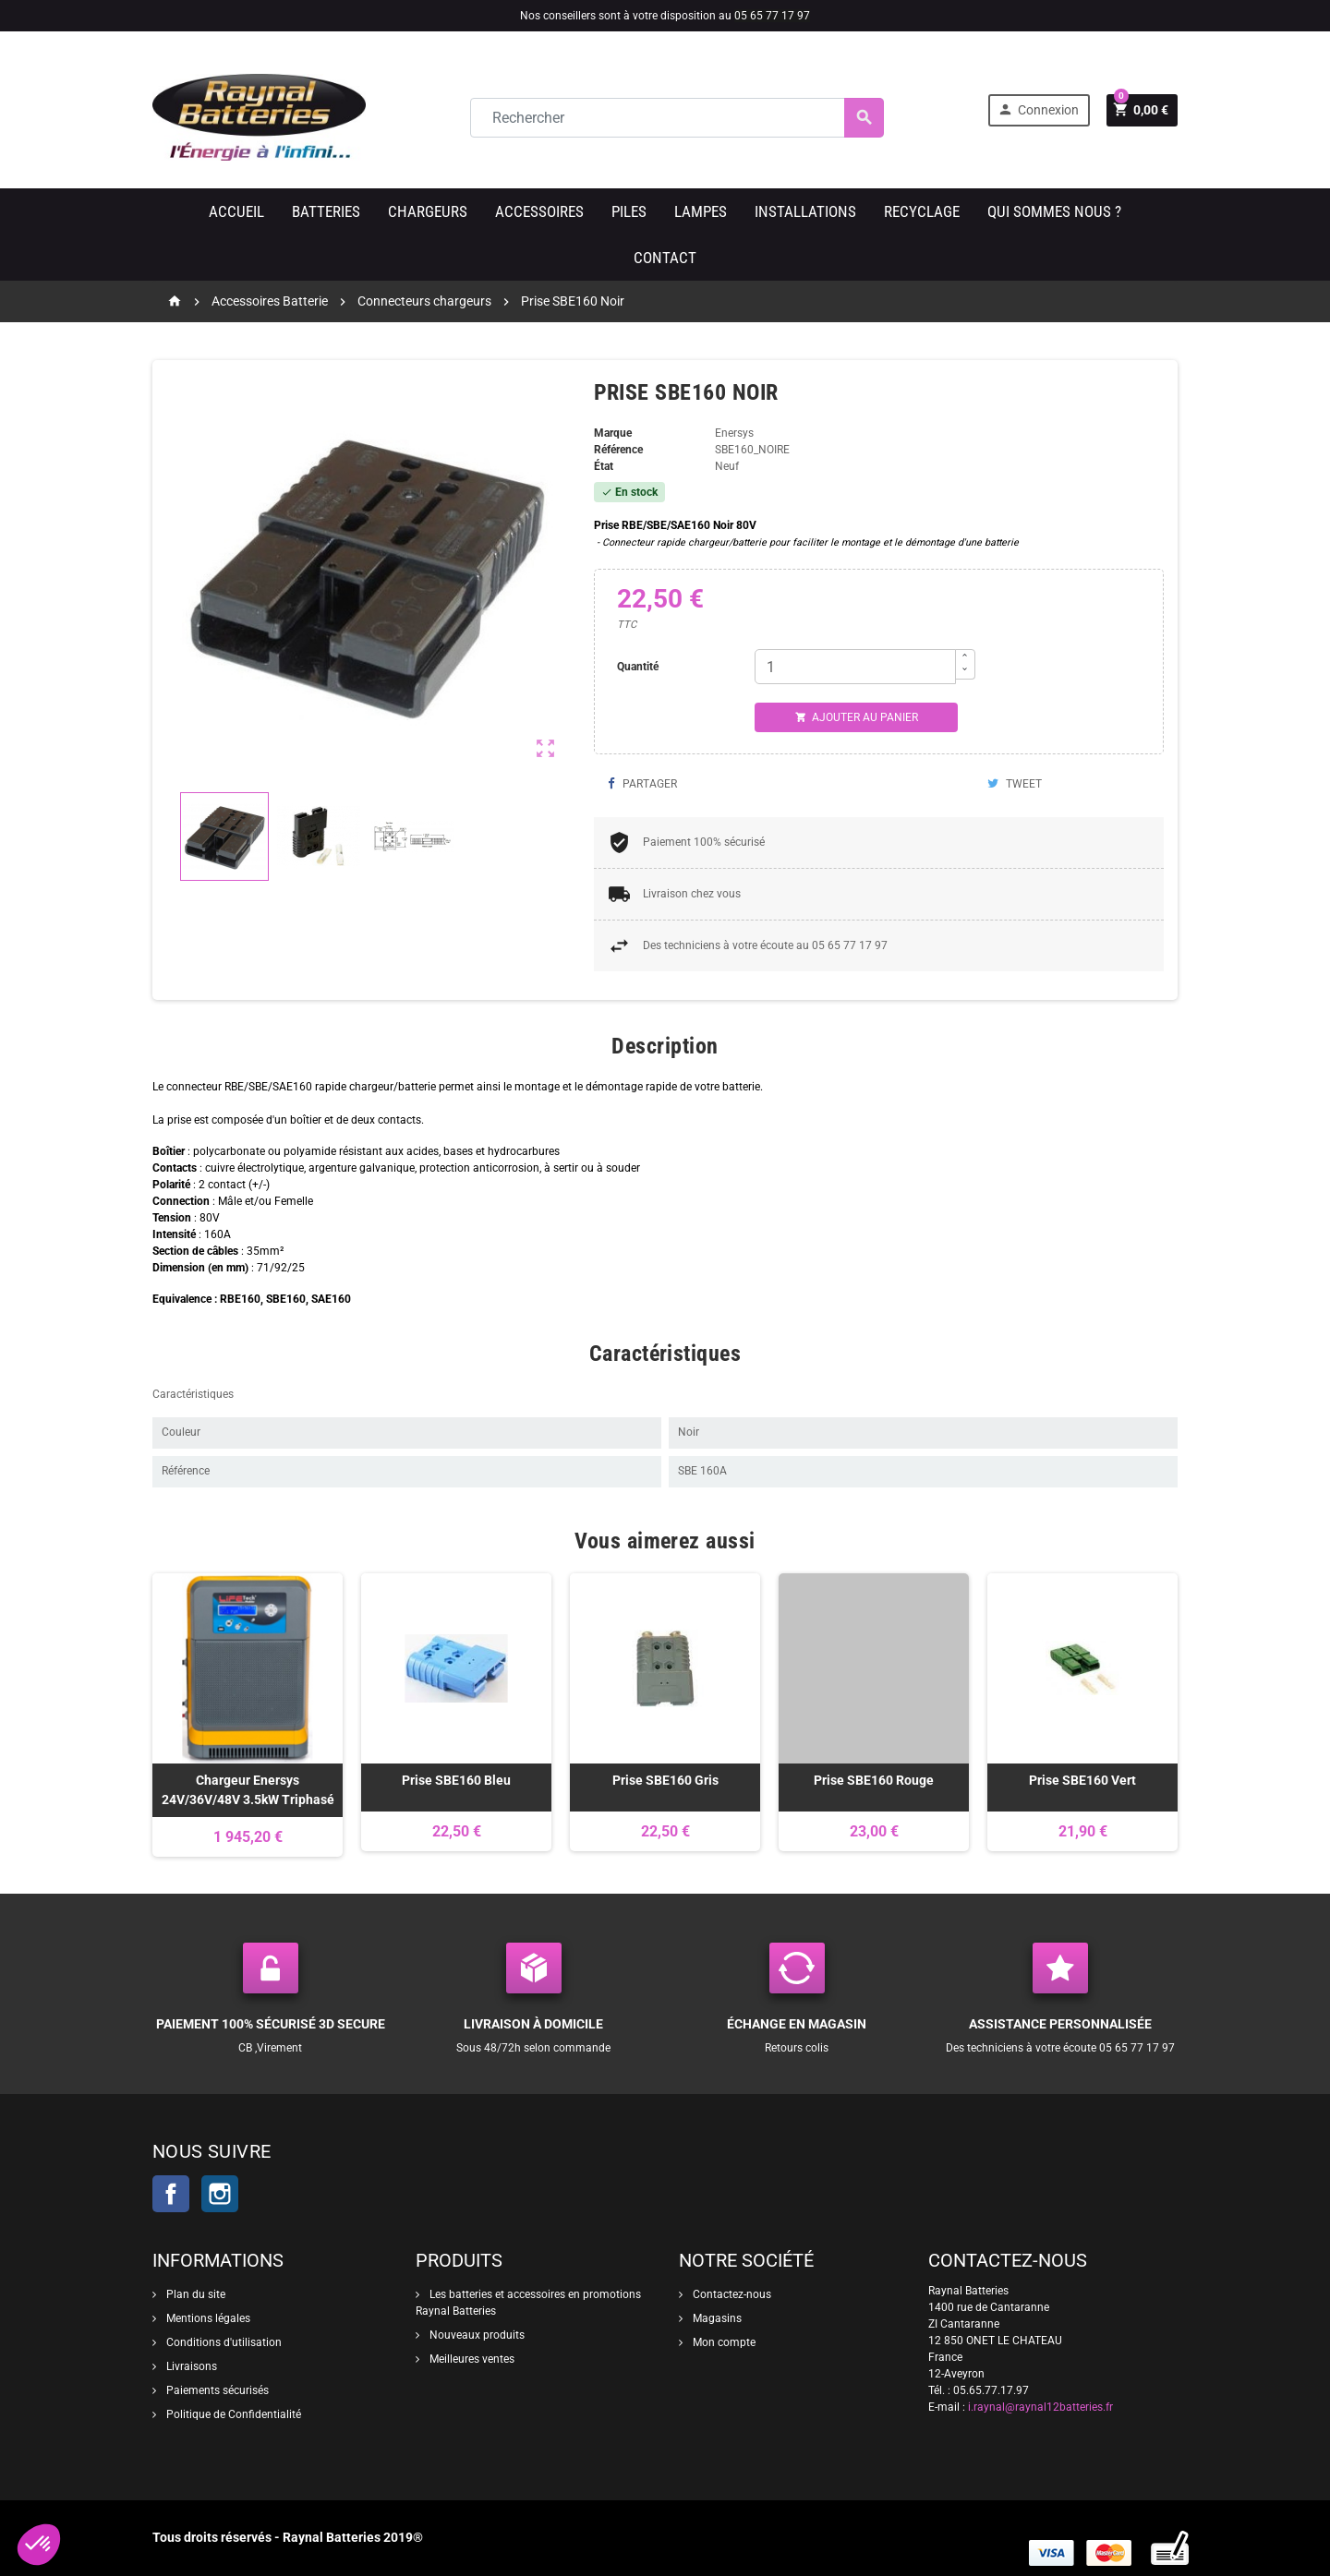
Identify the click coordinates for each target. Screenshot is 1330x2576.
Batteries (326, 211)
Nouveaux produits (476, 2335)
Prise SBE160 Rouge (874, 1780)
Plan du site (194, 2294)
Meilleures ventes (470, 2359)
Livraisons (190, 2366)
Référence (618, 449)
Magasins (716, 2318)
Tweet (1014, 783)
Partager (642, 783)
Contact (665, 257)
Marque (613, 433)
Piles (629, 211)
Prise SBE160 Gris (665, 1780)
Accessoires (539, 211)
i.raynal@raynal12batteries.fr (1040, 2407)
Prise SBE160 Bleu (456, 1780)
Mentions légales (206, 2318)
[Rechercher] (676, 118)
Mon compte (723, 2342)
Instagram (219, 2193)
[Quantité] (855, 666)
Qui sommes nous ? (1054, 211)
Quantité (638, 666)
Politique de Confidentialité (232, 2414)
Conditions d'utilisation (222, 2342)
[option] (247, 1715)
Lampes (700, 211)
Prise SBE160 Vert (1082, 1780)
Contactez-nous (730, 2294)
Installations (805, 211)
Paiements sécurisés (216, 2390)
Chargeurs (427, 211)
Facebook (170, 2193)
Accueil (236, 211)
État (603, 466)
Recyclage (922, 211)
